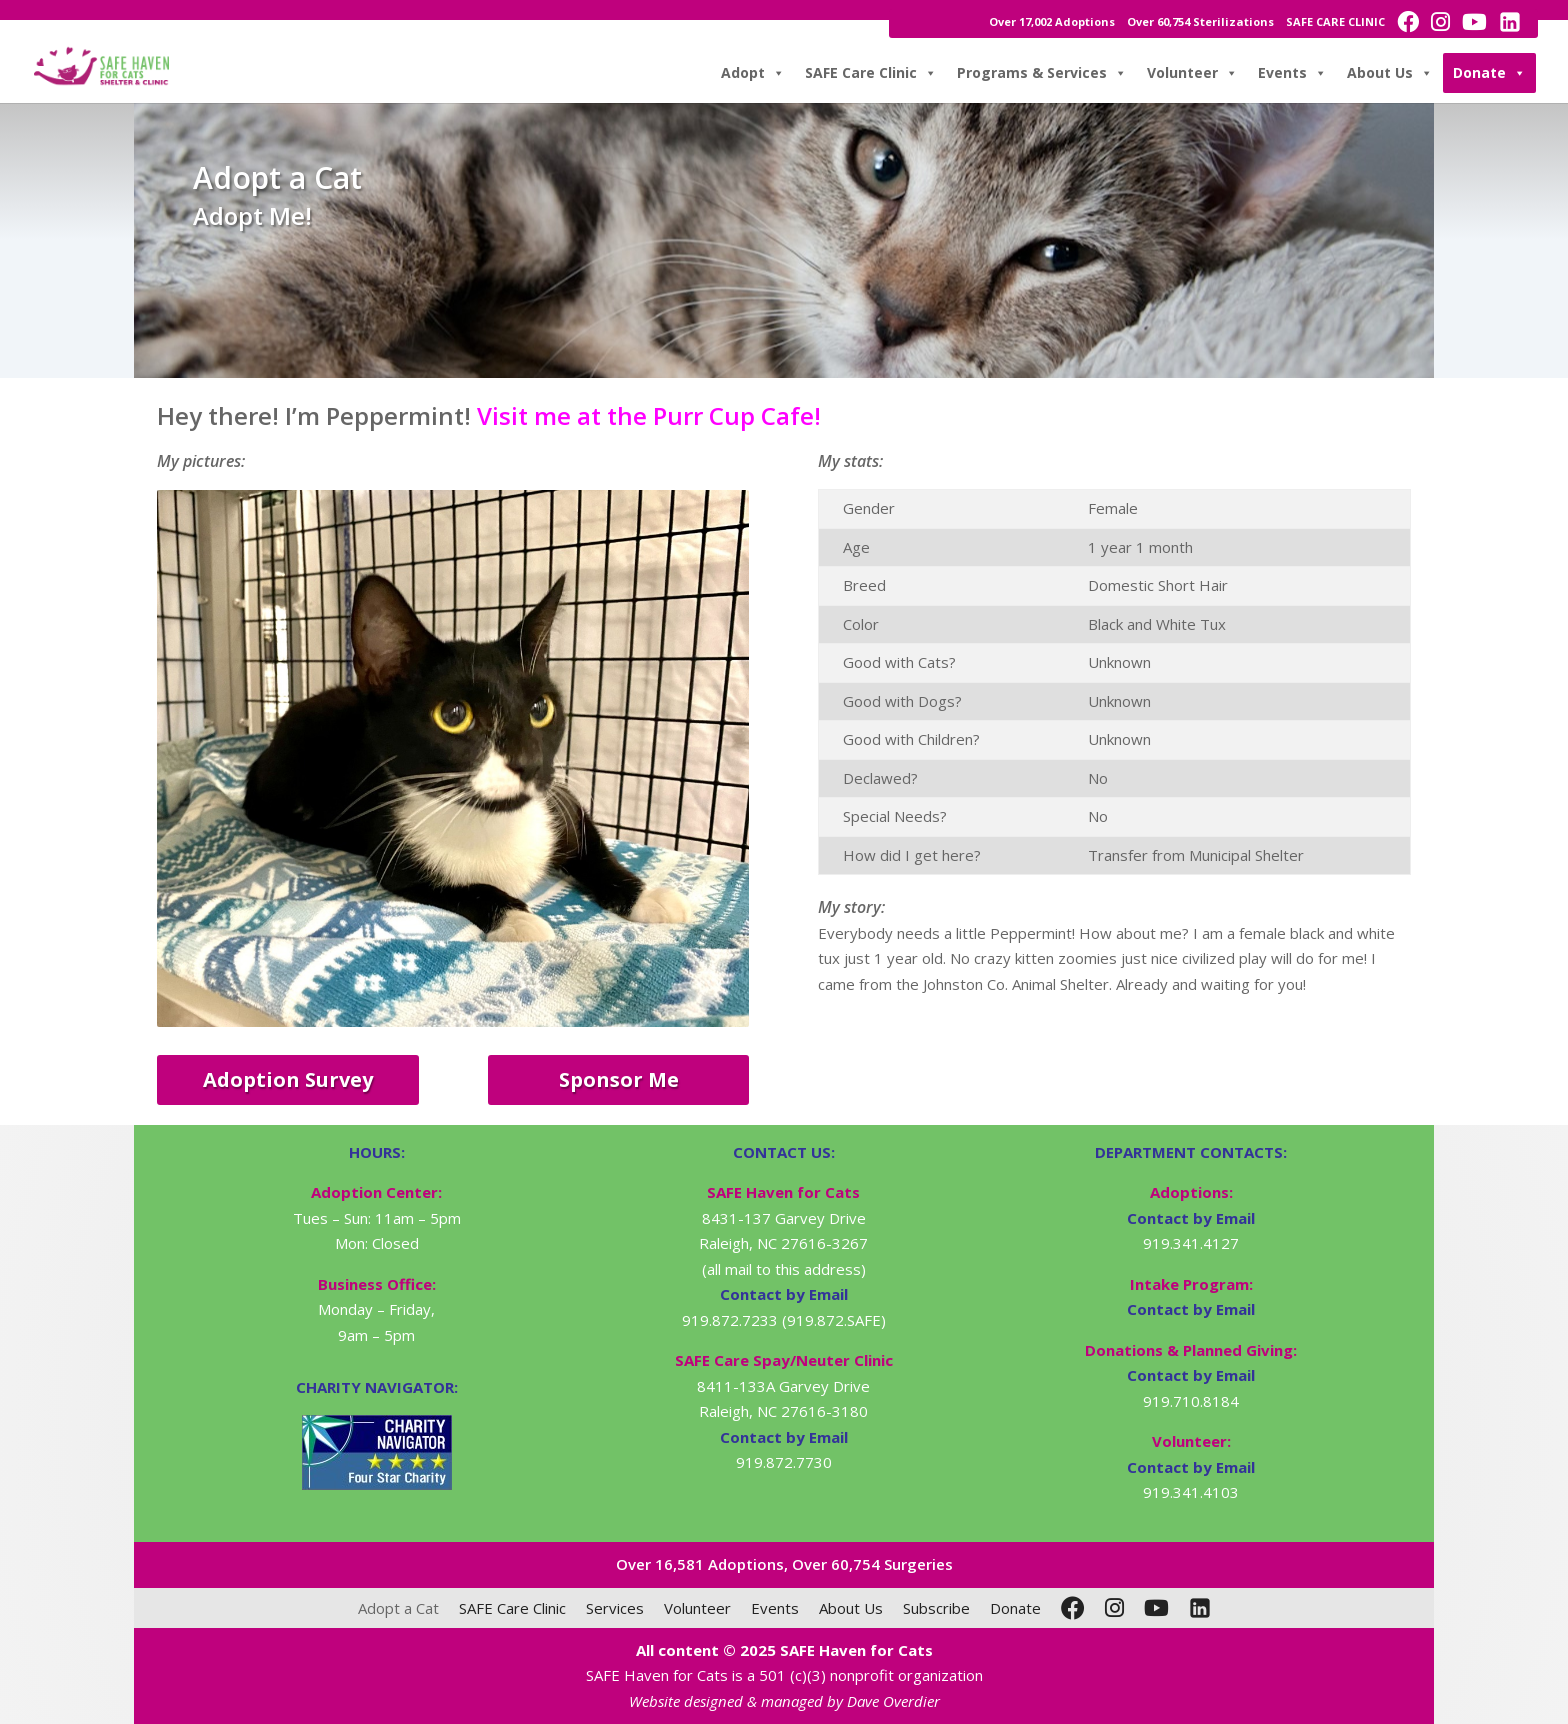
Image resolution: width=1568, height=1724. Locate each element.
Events (1292, 73)
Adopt (753, 73)
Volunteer (1192, 73)
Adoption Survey (288, 1079)
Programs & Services (1042, 73)
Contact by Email (1191, 1218)
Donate (1489, 73)
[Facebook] (1073, 1608)
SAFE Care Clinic (871, 73)
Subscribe (936, 1608)
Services (615, 1608)
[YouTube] (1156, 1608)
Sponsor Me (619, 1079)
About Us (1390, 73)
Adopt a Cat (398, 1608)
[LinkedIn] (1200, 1608)
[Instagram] (1114, 1608)
